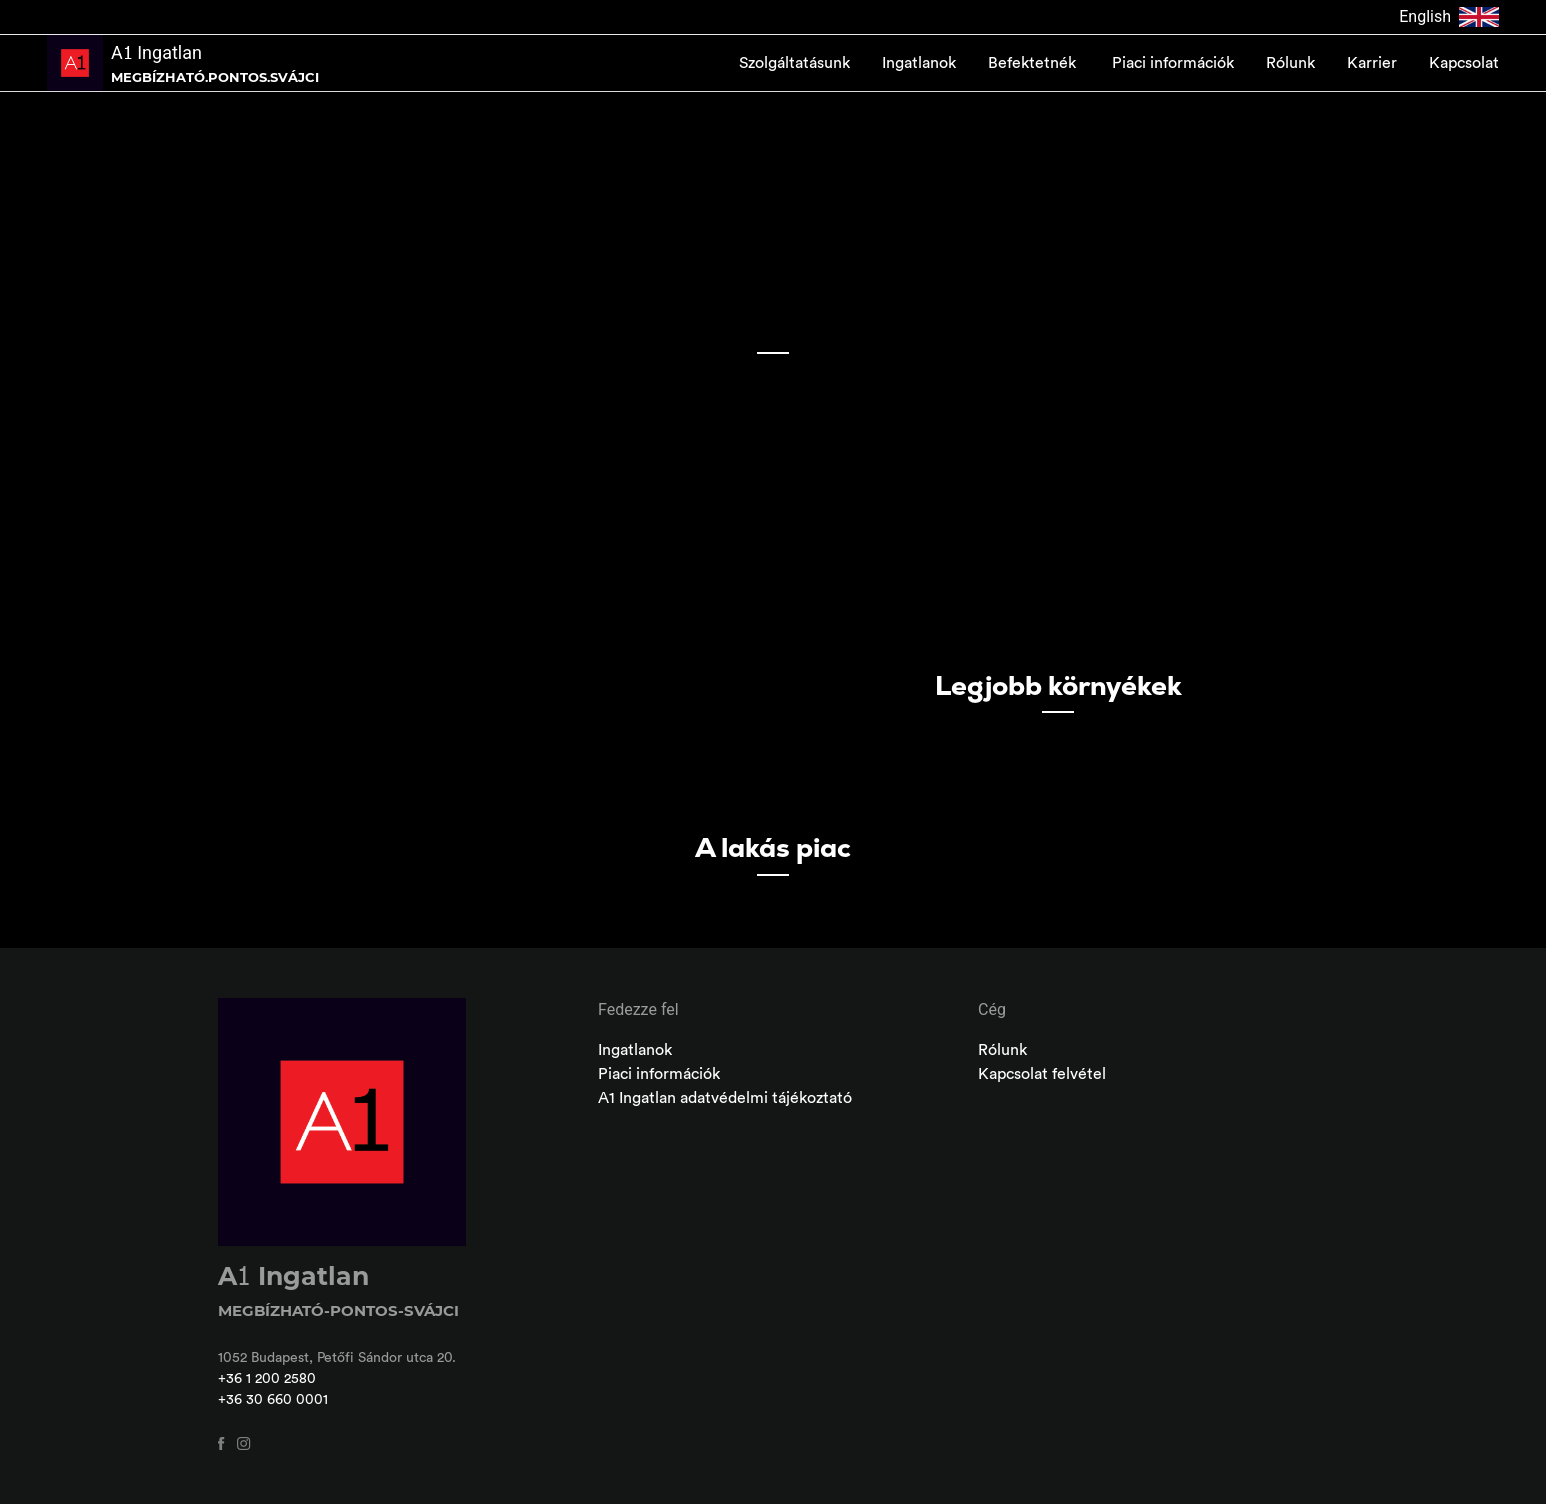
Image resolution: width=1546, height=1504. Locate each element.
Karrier (1372, 63)
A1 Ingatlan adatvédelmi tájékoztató (725, 1098)
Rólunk (1290, 63)
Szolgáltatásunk (794, 63)
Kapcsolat (1464, 63)
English (1449, 17)
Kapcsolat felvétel (1042, 1074)
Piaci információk (1173, 63)
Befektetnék (1034, 63)
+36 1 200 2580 (267, 1379)
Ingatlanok (919, 63)
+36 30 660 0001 (273, 1400)
